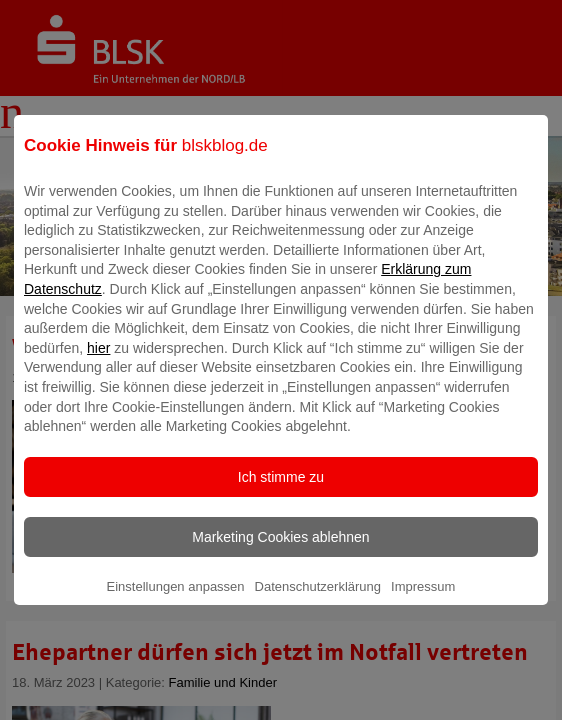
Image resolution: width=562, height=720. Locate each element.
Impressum (423, 600)
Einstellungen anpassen (176, 600)
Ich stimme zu (281, 491)
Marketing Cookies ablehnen (280, 551)
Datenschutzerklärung (318, 600)
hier (98, 362)
